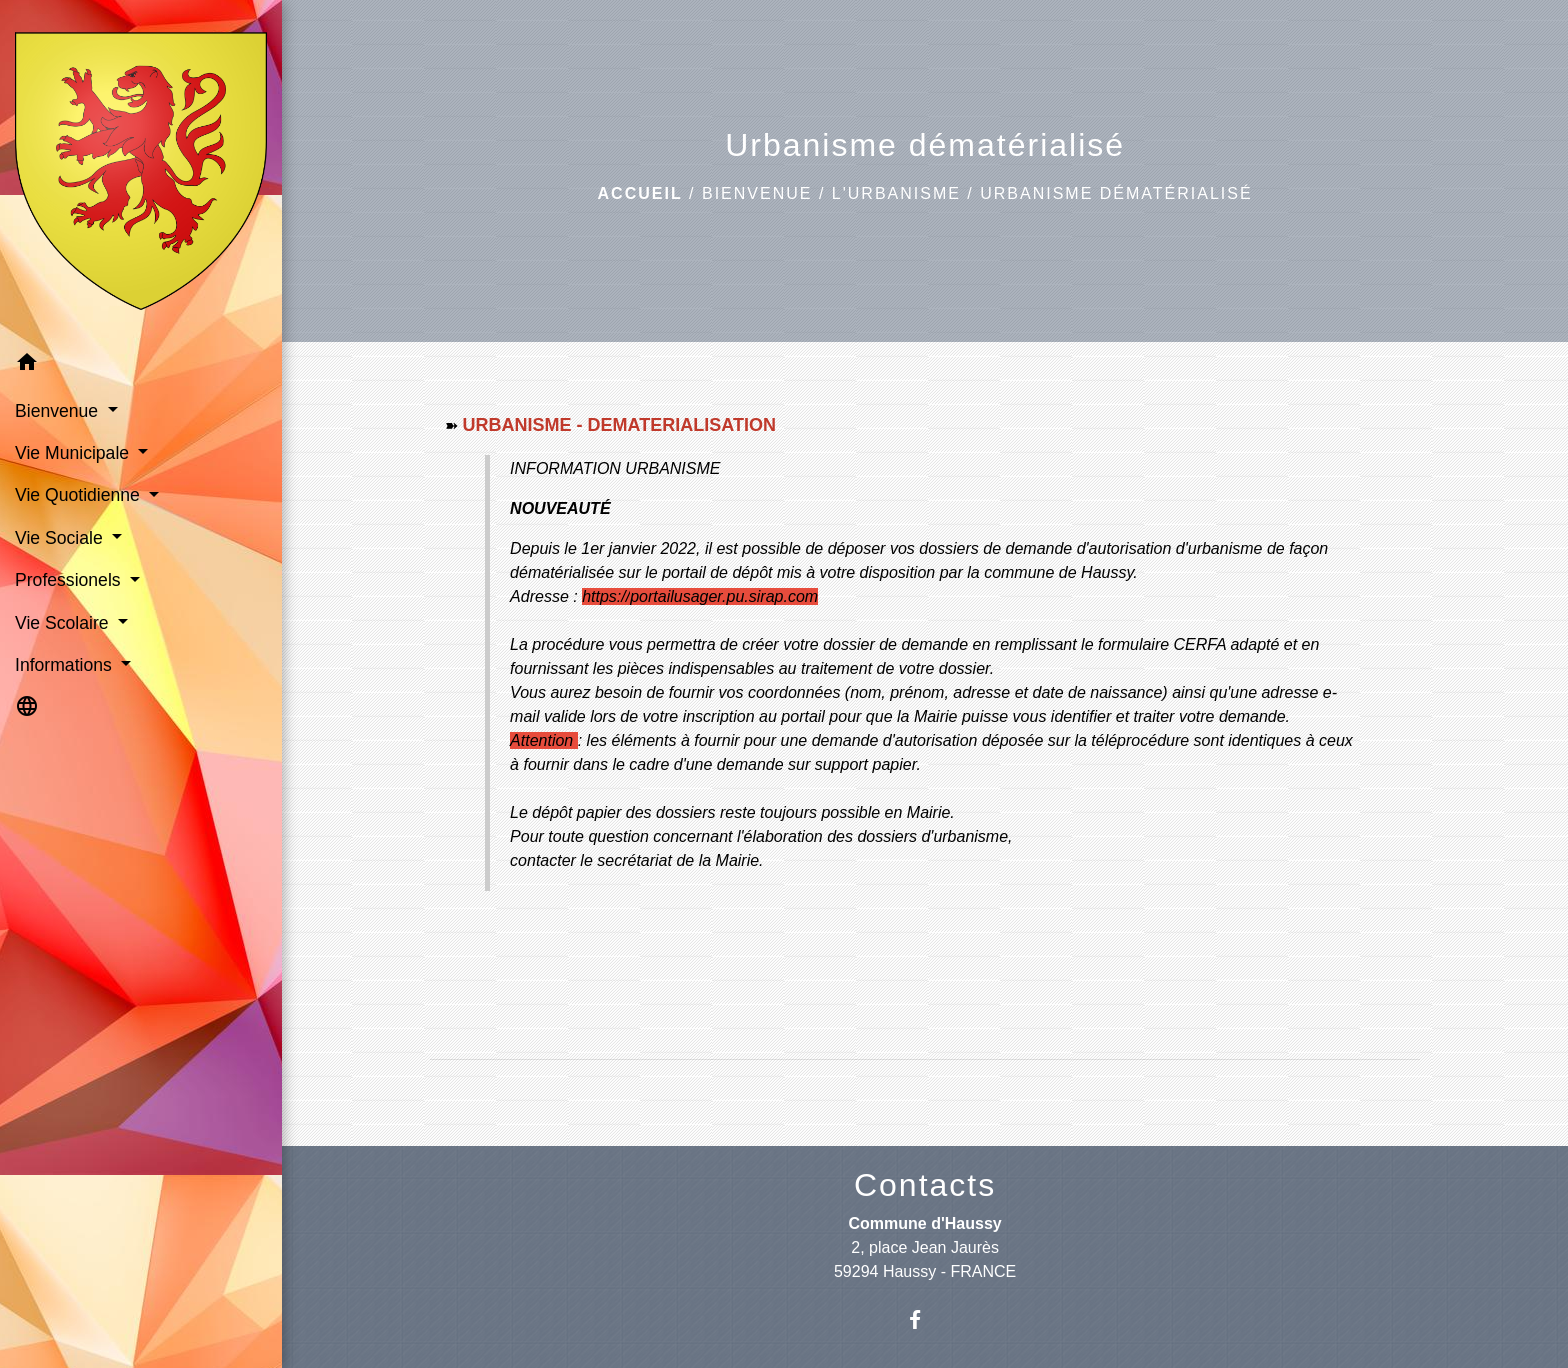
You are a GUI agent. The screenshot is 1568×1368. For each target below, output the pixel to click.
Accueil (640, 193)
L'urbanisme (896, 193)
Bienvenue (757, 193)
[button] (141, 365)
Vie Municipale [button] (74, 453)
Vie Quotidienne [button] (80, 495)
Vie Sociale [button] (61, 538)
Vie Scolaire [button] (64, 623)
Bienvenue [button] (59, 411)
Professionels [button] (70, 580)
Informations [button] (66, 665)
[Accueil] (141, 170)
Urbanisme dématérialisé (1116, 193)
